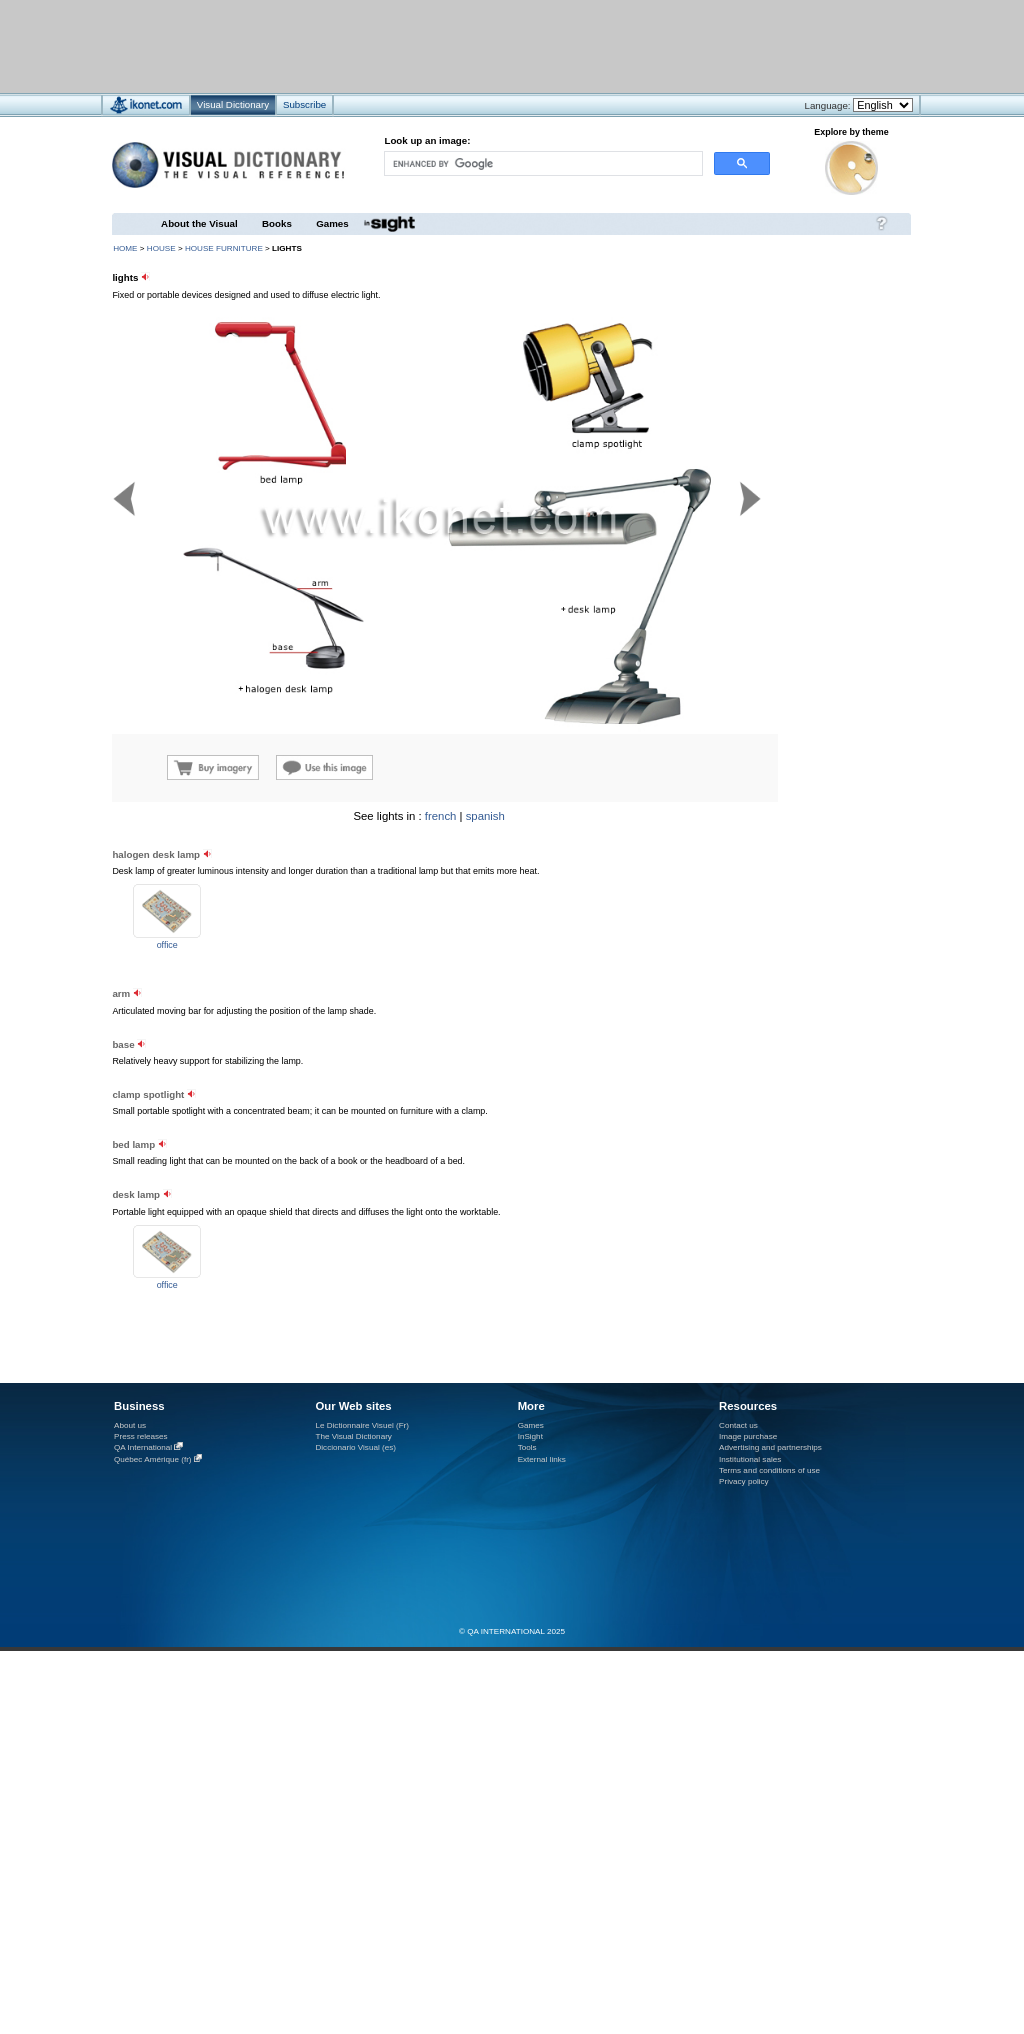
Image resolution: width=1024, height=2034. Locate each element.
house (161, 248)
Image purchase (748, 1436)
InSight (530, 1436)
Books (277, 223)
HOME (125, 248)
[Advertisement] (790, 935)
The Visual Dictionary (353, 1436)
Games (332, 223)
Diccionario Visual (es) (355, 1447)
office (167, 945)
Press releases (141, 1436)
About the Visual (199, 223)
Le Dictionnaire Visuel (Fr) (362, 1425)
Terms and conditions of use (769, 1470)
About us (130, 1425)
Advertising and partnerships (770, 1447)
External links (542, 1459)
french (441, 816)
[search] (542, 163)
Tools (527, 1447)
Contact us (738, 1425)
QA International (143, 1447)
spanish (485, 816)
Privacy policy (744, 1481)
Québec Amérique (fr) (153, 1459)
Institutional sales (750, 1459)
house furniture (224, 248)
